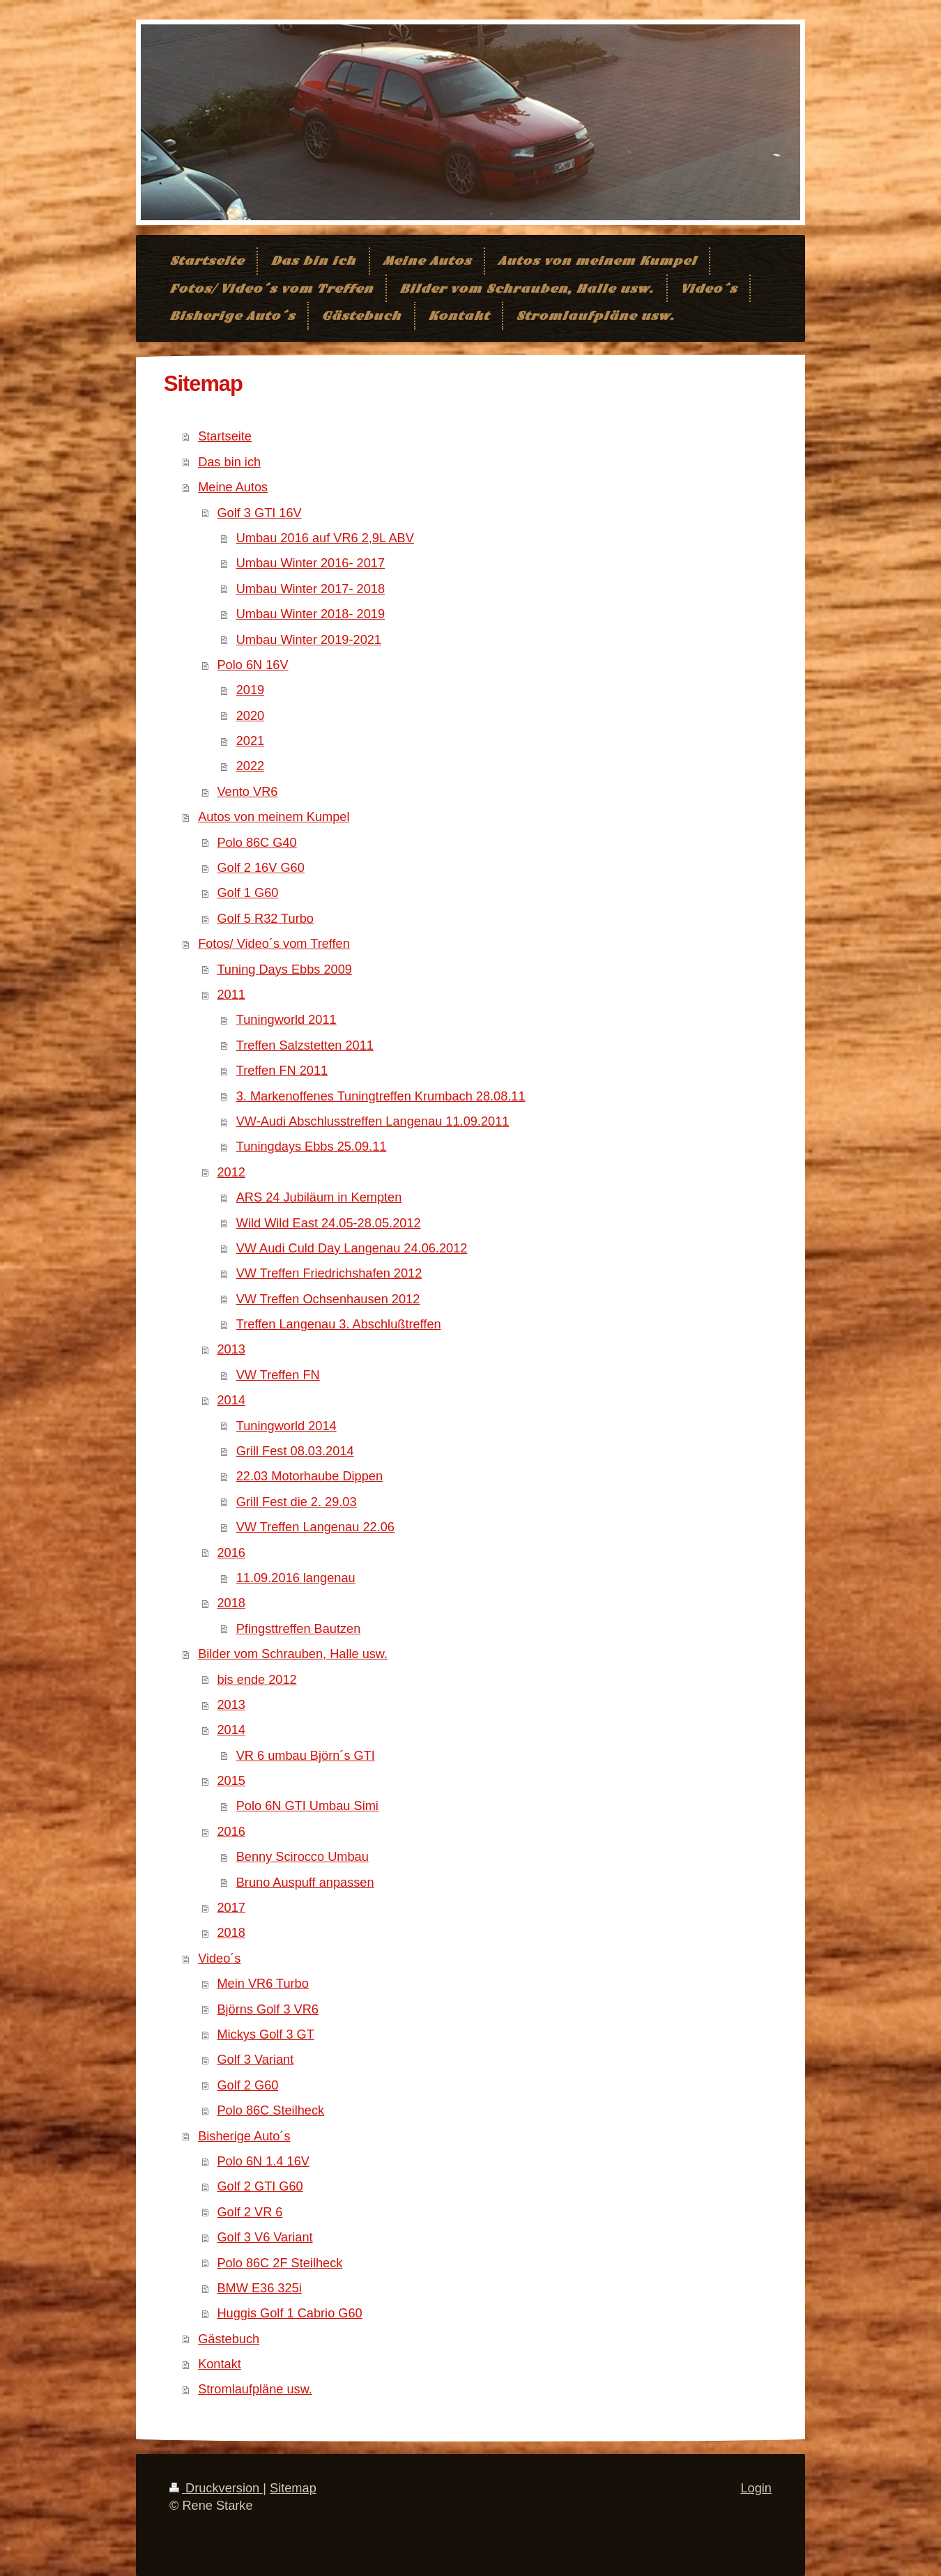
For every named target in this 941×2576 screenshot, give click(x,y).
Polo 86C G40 (256, 843)
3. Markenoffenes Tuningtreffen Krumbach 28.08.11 (381, 1096)
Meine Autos (233, 487)
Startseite (225, 436)
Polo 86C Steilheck (270, 2110)
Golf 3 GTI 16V (259, 513)
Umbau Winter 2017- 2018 (310, 589)
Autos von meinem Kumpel (273, 817)
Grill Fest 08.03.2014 (295, 1451)
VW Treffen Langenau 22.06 (315, 1527)
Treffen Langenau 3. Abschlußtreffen (338, 1324)
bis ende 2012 (256, 1680)
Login (756, 2488)
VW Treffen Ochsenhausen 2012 (328, 1299)
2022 (250, 766)
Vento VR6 (247, 792)
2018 (231, 1603)
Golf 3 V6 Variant (264, 2237)
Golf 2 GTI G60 (260, 2186)
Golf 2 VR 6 (249, 2212)
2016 (231, 1553)
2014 (231, 1400)
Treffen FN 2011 (282, 1071)
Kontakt (219, 2364)
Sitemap (293, 2488)
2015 (231, 1781)
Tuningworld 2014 (286, 1426)
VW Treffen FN (278, 1375)
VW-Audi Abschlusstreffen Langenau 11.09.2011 (373, 1121)
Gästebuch (228, 2339)
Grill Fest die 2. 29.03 (296, 1502)
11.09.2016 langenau (295, 1578)
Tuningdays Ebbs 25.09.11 (311, 1146)
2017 (231, 1908)
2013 (231, 1349)
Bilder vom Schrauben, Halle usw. (293, 1654)
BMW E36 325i (259, 2288)
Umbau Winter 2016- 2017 (310, 563)
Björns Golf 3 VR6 (268, 2009)
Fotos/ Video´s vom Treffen (274, 944)
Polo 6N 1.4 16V (263, 2161)
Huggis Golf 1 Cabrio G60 (289, 2313)
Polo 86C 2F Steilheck (279, 2263)
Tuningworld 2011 (286, 1020)
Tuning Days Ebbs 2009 (284, 969)
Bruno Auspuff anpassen (305, 1882)
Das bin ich (229, 462)
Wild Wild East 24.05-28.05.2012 (328, 1223)
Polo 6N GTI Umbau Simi (307, 1806)
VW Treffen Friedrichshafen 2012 (329, 1273)
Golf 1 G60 (247, 893)
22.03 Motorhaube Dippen (309, 1476)
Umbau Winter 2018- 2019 (310, 614)
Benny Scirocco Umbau (302, 1857)
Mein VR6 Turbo (262, 1984)
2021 (250, 741)
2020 (250, 716)
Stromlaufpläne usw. (255, 2389)
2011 (231, 995)
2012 (231, 1172)
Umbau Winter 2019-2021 (308, 640)
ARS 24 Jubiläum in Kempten (319, 1197)
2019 (250, 690)
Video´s (219, 1958)
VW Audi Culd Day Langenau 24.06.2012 (352, 1248)
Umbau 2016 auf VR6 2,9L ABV (325, 538)
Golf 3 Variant (255, 2060)
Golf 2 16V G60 (260, 868)
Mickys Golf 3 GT (265, 2034)
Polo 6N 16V (252, 665)
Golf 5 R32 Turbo (265, 919)
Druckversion (216, 2488)
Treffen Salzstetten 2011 (305, 1045)
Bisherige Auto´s (244, 2136)
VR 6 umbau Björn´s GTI (305, 1756)
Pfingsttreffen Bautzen (298, 1629)
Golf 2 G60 (247, 2085)
